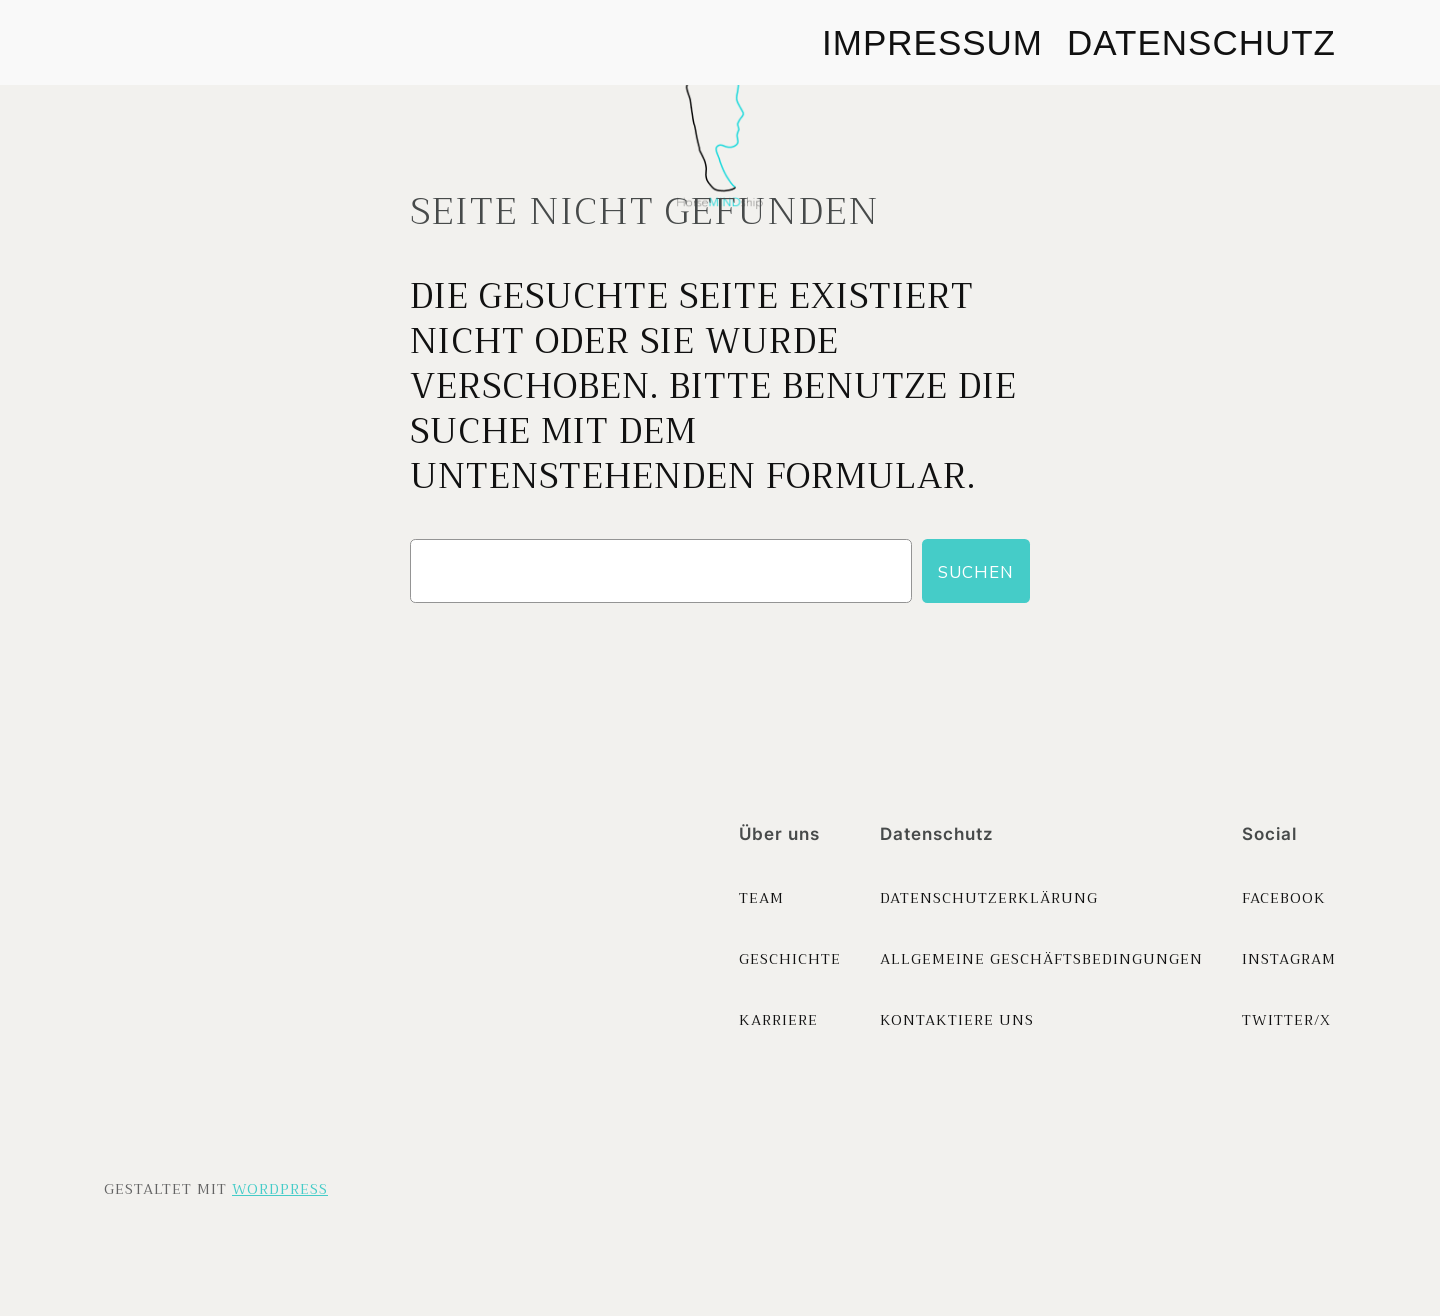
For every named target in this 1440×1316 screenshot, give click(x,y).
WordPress (280, 1189)
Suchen (976, 571)
